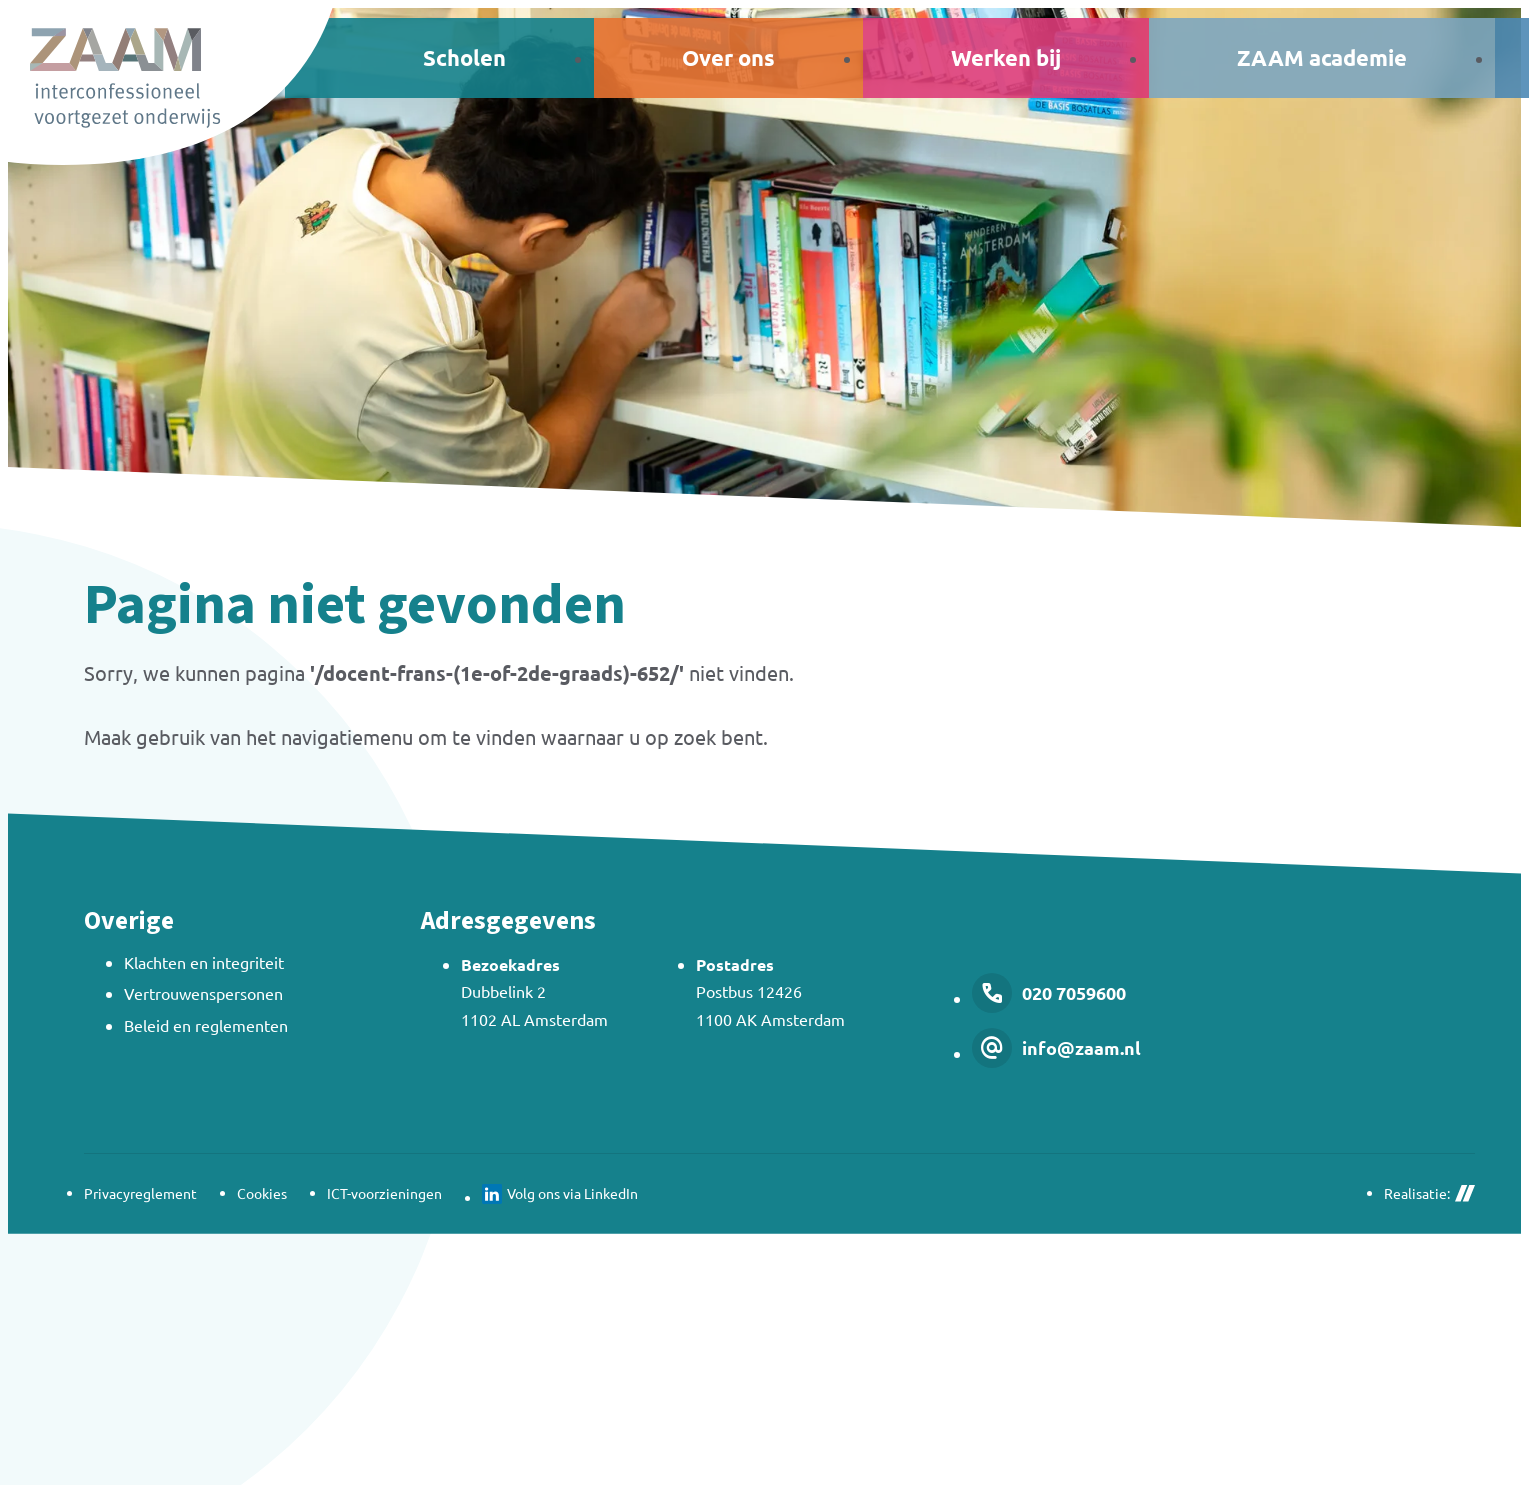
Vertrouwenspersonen (203, 993)
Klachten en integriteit (204, 962)
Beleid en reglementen (206, 1025)
